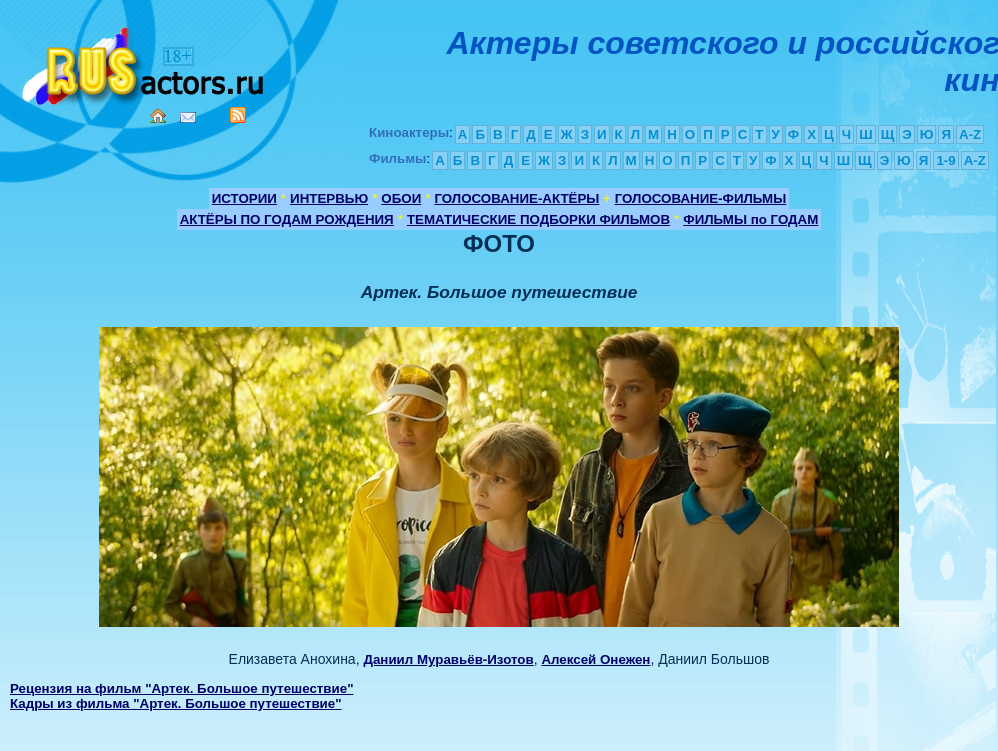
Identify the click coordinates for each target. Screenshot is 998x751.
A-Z (970, 134)
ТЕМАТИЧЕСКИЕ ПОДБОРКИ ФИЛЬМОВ (538, 219)
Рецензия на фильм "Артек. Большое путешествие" (181, 688)
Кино (145, 62)
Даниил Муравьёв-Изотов (448, 659)
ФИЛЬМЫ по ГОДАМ (750, 219)
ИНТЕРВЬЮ (329, 198)
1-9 (945, 160)
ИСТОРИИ (244, 198)
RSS (238, 115)
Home (158, 116)
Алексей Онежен (595, 659)
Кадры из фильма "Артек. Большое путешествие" (176, 703)
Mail (188, 117)
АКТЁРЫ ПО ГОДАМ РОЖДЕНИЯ (287, 219)
